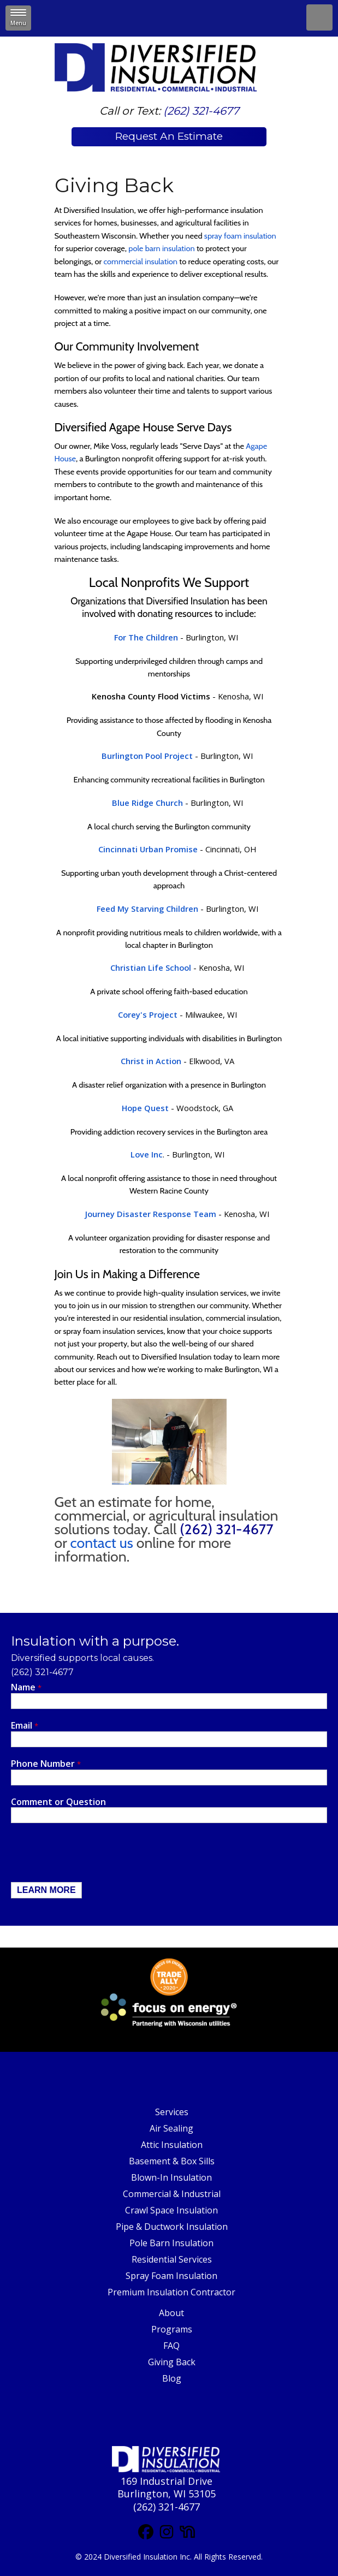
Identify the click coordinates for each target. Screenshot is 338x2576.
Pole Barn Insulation (171, 2243)
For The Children (146, 637)
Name (26, 1687)
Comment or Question (58, 1802)
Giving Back (171, 2362)
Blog (171, 2378)
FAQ (171, 2346)
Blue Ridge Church (147, 802)
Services (171, 2112)
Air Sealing (171, 2128)
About (171, 2313)
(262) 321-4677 (201, 110)
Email (24, 1725)
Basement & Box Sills (172, 2161)
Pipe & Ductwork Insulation (172, 2227)
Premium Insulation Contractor (171, 2292)
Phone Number (46, 1764)
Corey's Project (147, 1014)
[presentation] (94, 1855)
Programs (171, 2329)
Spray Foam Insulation (171, 2276)
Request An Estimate (169, 136)
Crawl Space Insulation (171, 2210)
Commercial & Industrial (172, 2194)
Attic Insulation (172, 2145)
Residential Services (172, 2259)
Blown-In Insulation (171, 2177)
